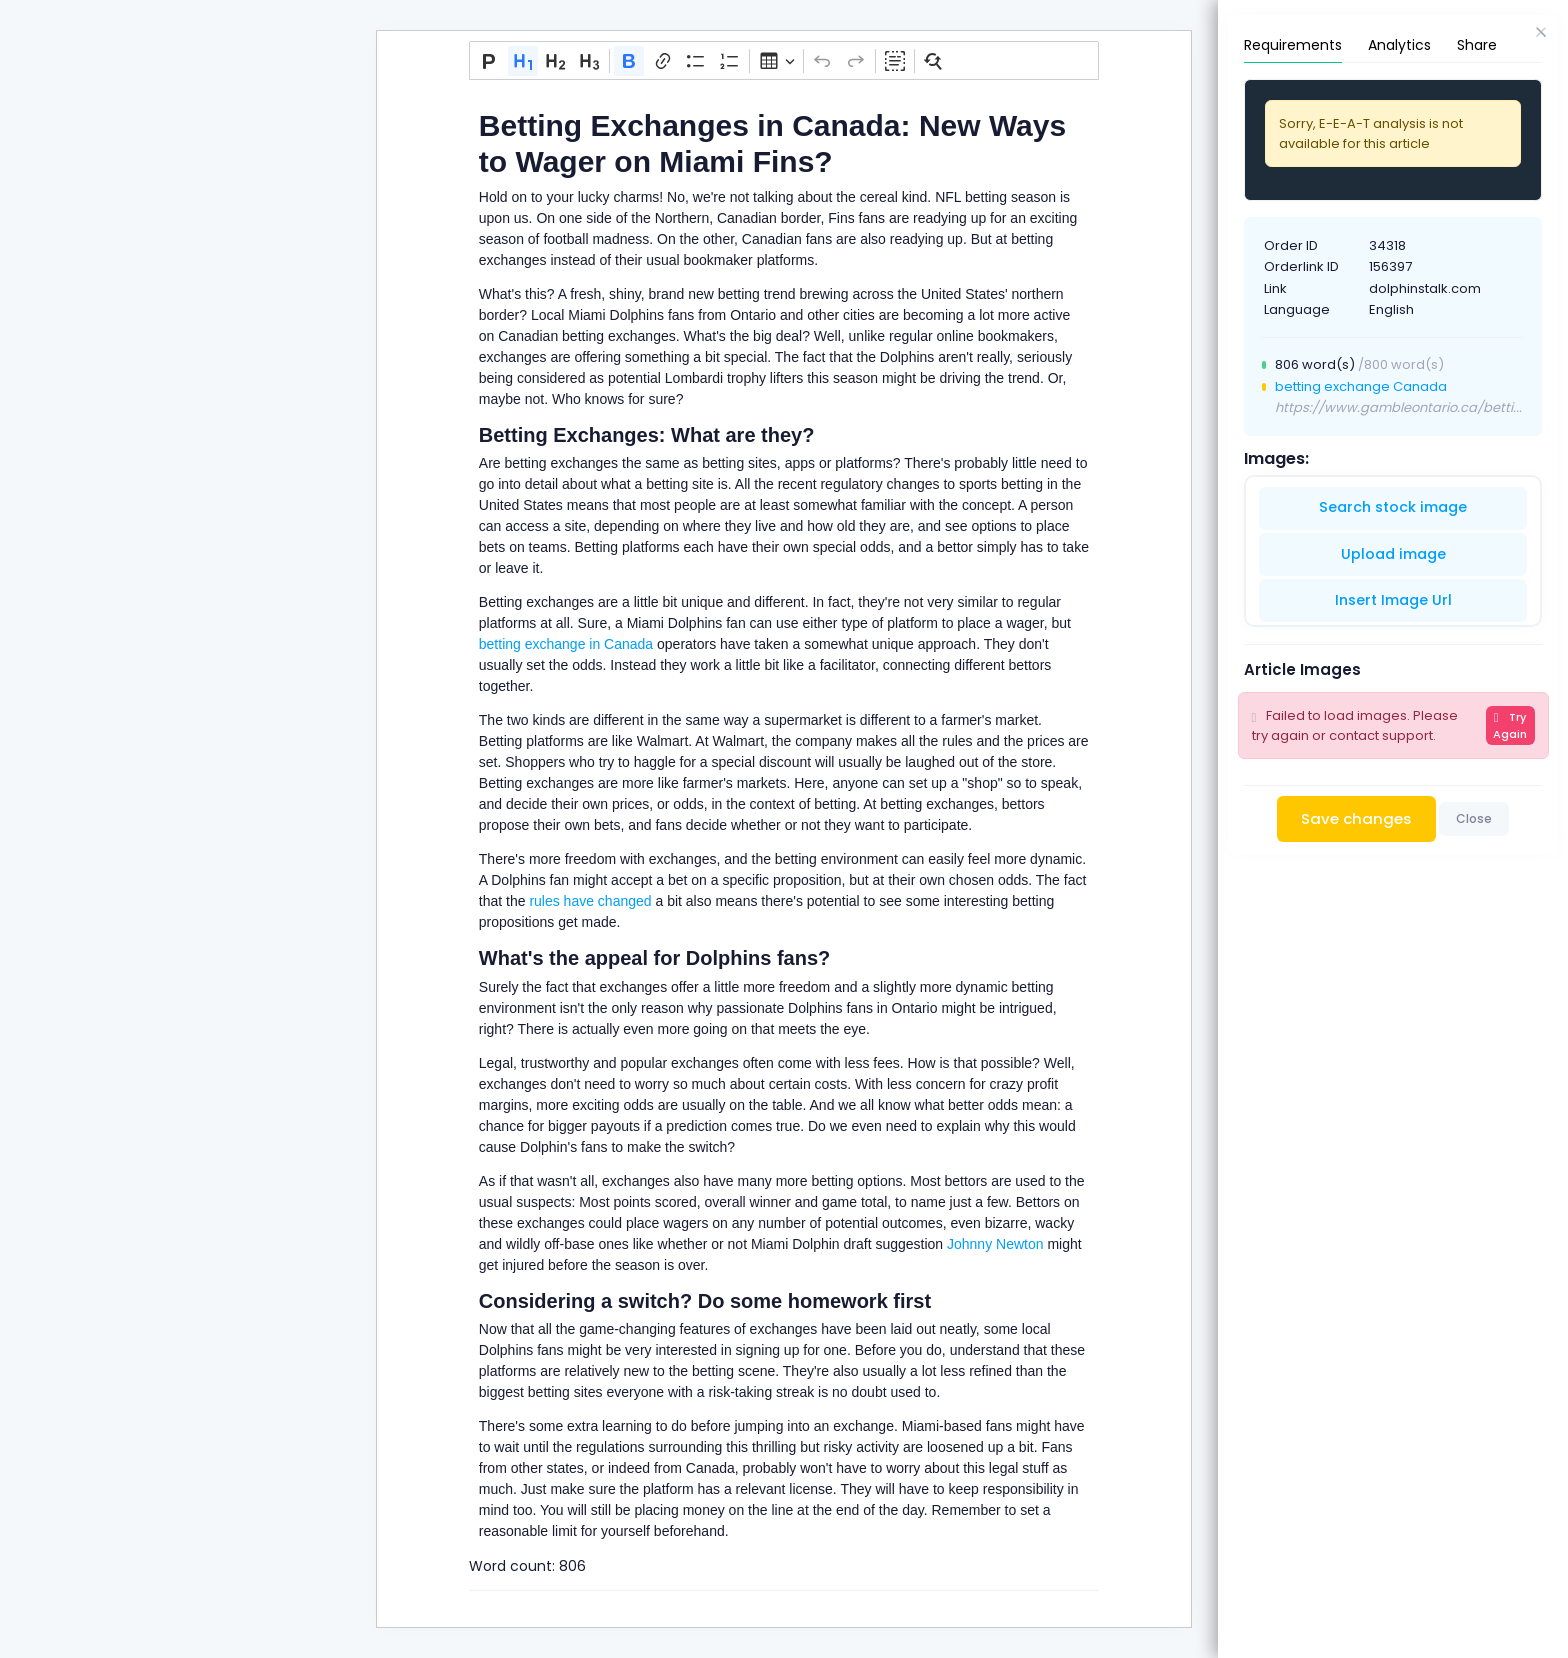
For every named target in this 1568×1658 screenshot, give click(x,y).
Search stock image (1393, 507)
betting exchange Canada (1361, 386)
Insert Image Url (1393, 600)
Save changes (1356, 818)
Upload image (1393, 554)
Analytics (1399, 45)
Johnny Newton (993, 1244)
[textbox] (784, 818)
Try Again (1510, 725)
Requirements (1293, 45)
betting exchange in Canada (566, 644)
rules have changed (589, 901)
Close (1474, 818)
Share (1477, 45)
